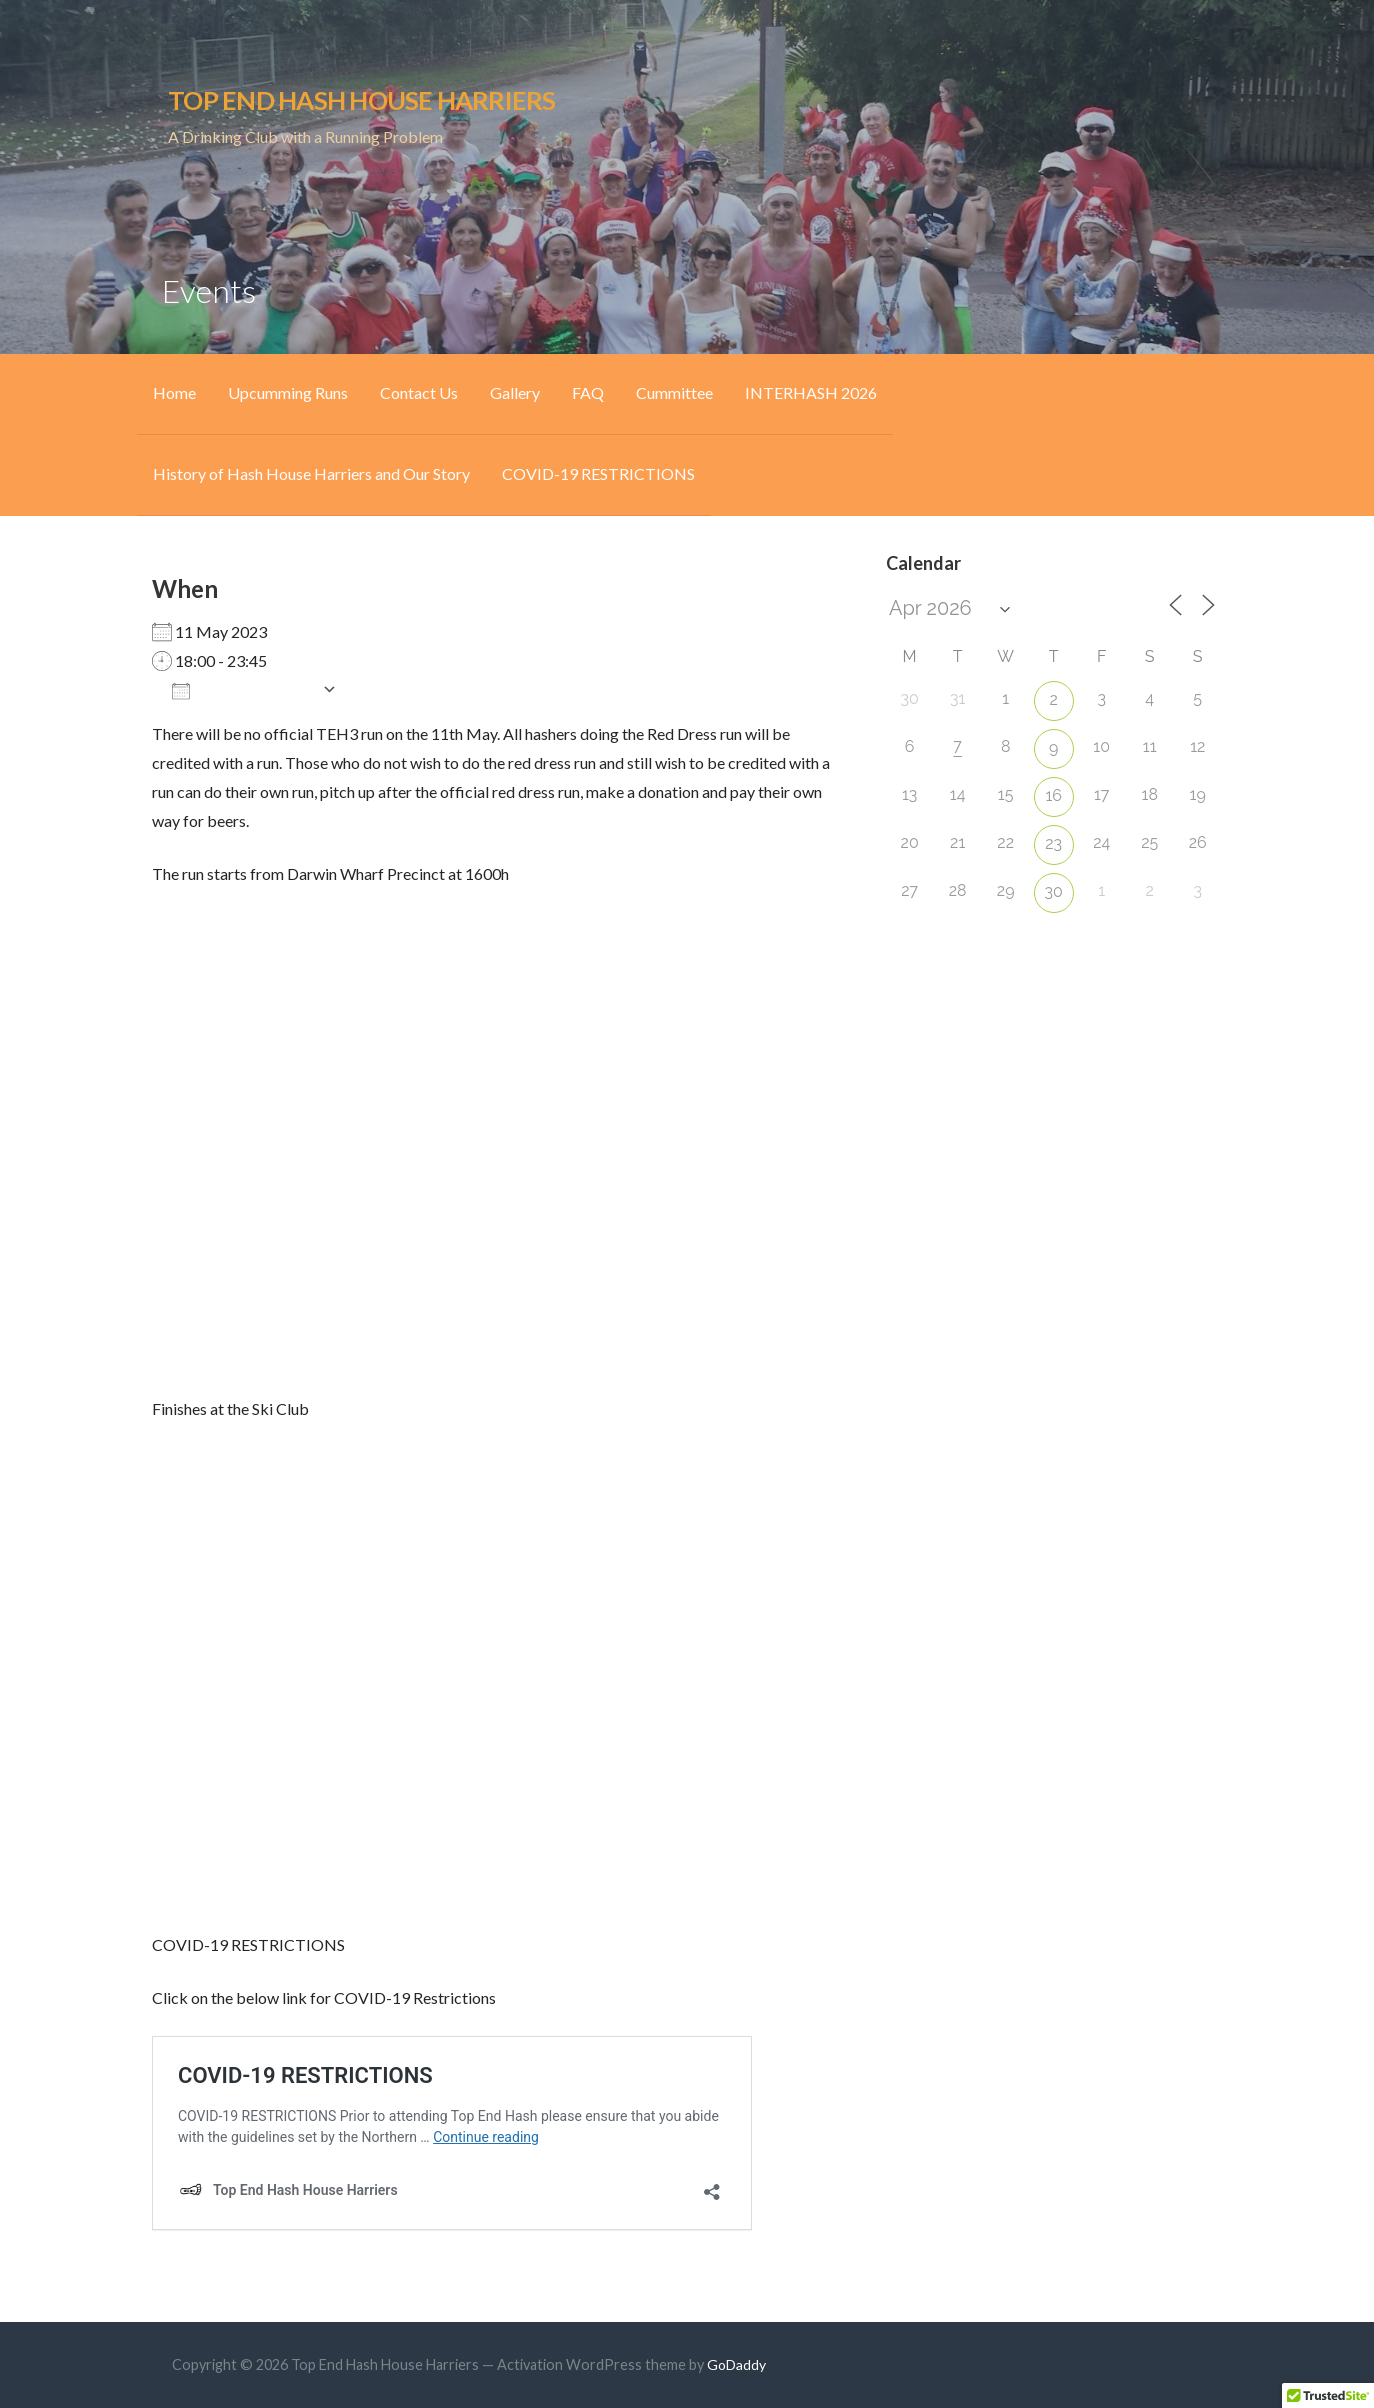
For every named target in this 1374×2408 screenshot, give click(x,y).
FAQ (588, 392)
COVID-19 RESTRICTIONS (598, 473)
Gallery (515, 392)
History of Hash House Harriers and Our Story (311, 473)
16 (1053, 795)
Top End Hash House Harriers (361, 100)
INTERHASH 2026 (811, 392)
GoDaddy (736, 2364)
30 (1054, 891)
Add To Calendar (242, 690)
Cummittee (674, 392)
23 (1053, 843)
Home (174, 392)
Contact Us (419, 392)
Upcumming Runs (288, 392)
